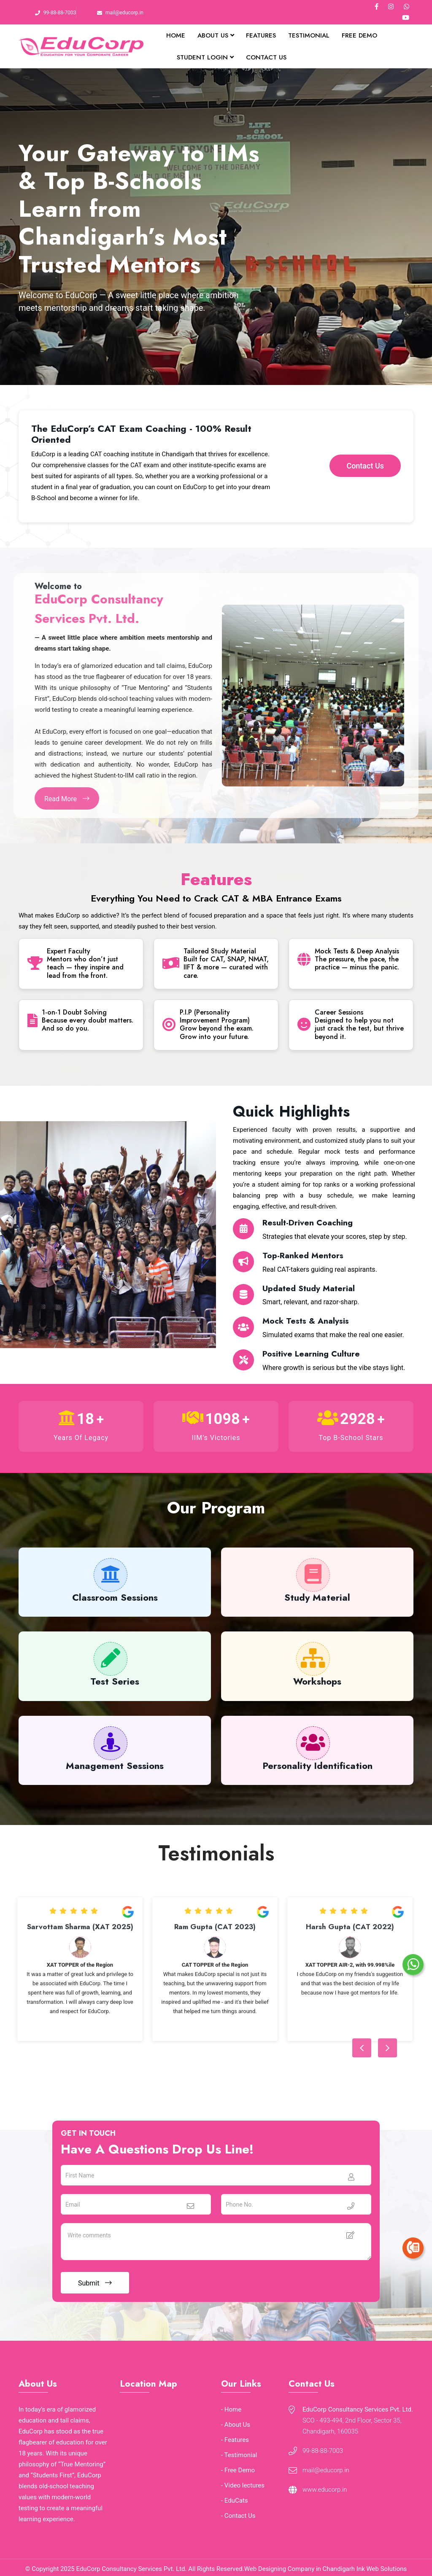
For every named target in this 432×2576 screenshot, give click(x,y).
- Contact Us (238, 2515)
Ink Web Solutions (381, 2569)
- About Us (235, 2424)
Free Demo (359, 35)
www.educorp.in (324, 2489)
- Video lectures (243, 2485)
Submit (95, 2283)
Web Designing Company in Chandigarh (300, 2569)
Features (261, 35)
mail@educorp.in (124, 13)
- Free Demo (238, 2470)
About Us (215, 35)
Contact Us (266, 57)
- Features (235, 2440)
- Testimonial (239, 2455)
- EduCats (234, 2500)
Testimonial (308, 35)
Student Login (205, 57)
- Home (231, 2409)
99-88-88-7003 (59, 13)
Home (175, 35)
